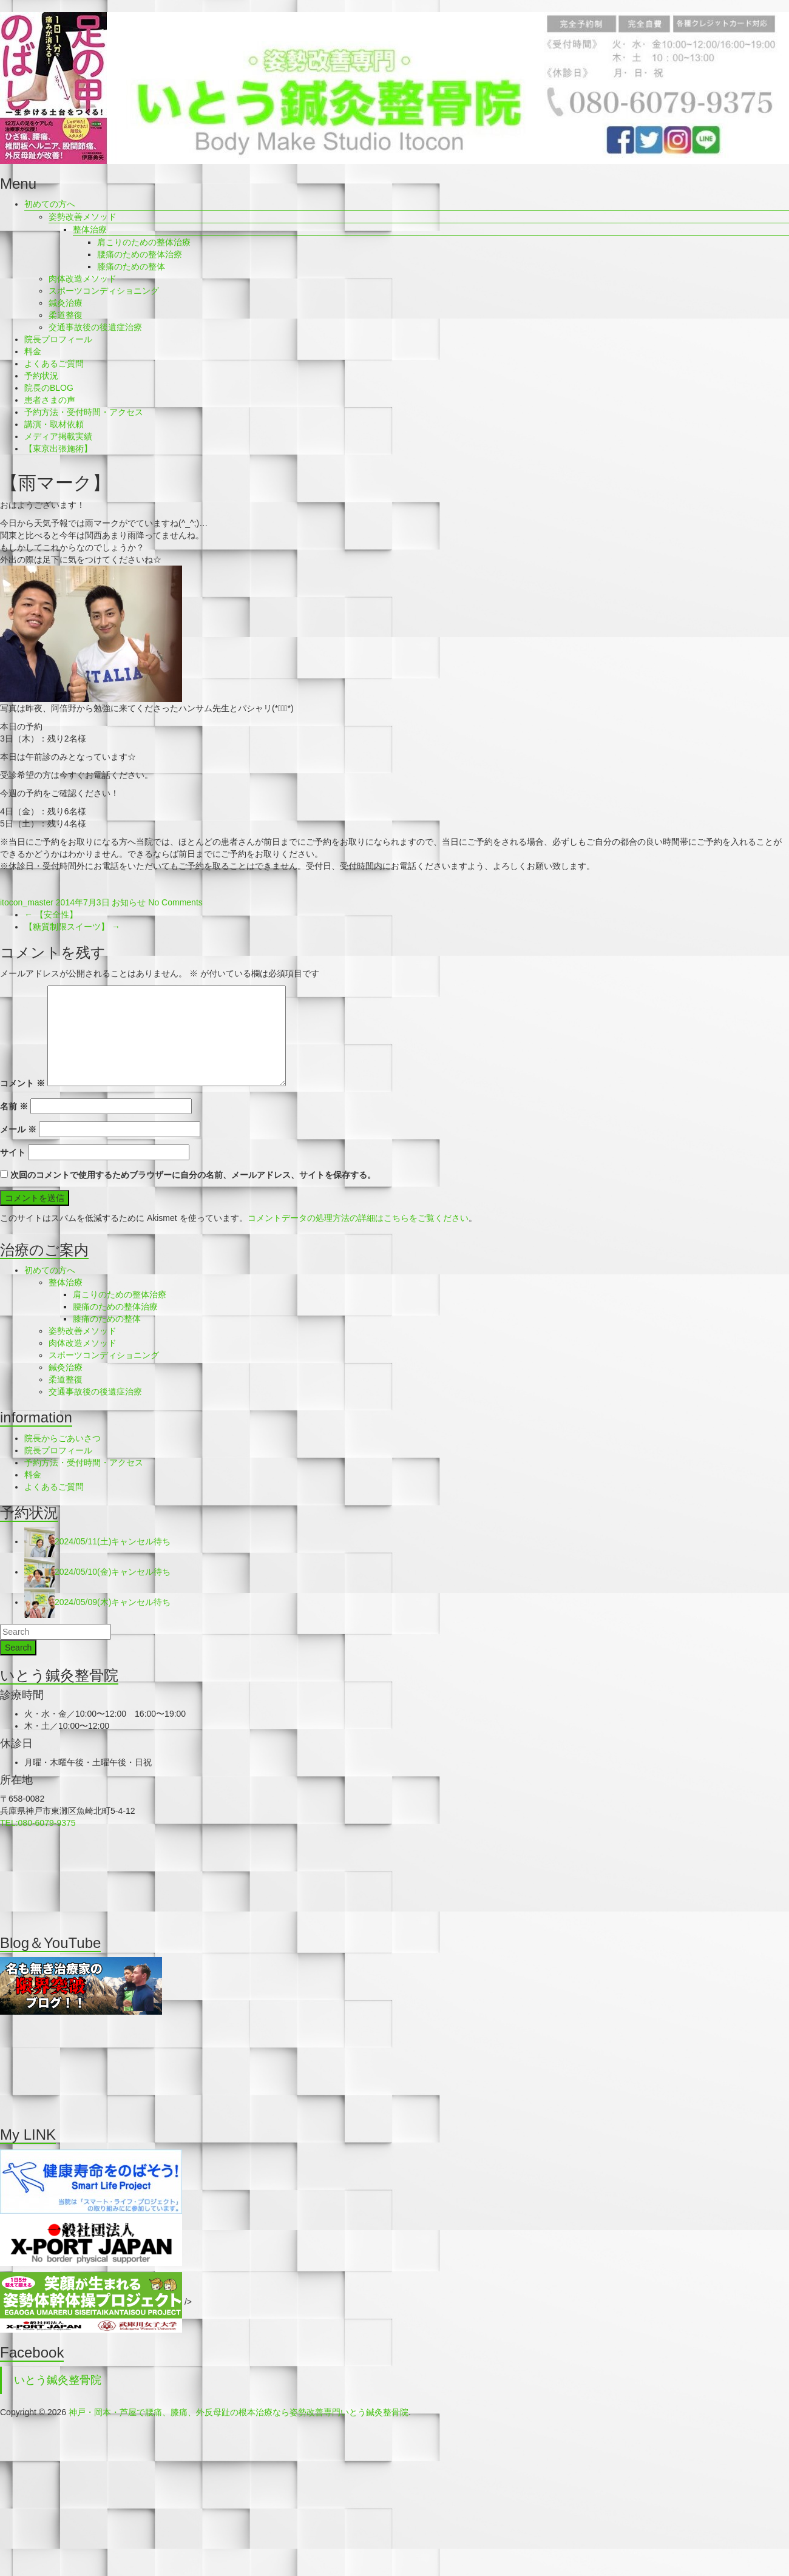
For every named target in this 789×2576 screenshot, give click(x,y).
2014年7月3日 (83, 902)
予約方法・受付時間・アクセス (83, 412)
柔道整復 (66, 315)
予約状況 (41, 375)
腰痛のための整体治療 (139, 254)
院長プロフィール (58, 339)
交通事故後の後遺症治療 (95, 327)
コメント (22, 1083)
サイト (12, 1152)
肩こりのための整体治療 (144, 242)
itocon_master (26, 902)
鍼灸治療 (66, 303)
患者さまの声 (49, 400)
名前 (14, 1106)
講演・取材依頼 (54, 424)
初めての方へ (49, 204)
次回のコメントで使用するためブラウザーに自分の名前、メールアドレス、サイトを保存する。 (193, 1175)
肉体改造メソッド (83, 278)
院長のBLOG (48, 388)
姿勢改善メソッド (83, 216)
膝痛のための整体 (131, 266)
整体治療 (90, 229)
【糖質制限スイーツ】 (72, 926)
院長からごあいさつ (62, 1438)
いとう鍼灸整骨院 (57, 2380)
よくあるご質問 (54, 363)
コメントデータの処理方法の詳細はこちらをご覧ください (358, 1218)
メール (18, 1129)
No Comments (175, 902)
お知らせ (129, 902)
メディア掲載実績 (58, 436)
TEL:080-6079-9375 (38, 1823)
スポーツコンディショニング (104, 291)
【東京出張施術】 (58, 448)
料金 (32, 351)
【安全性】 (51, 914)
